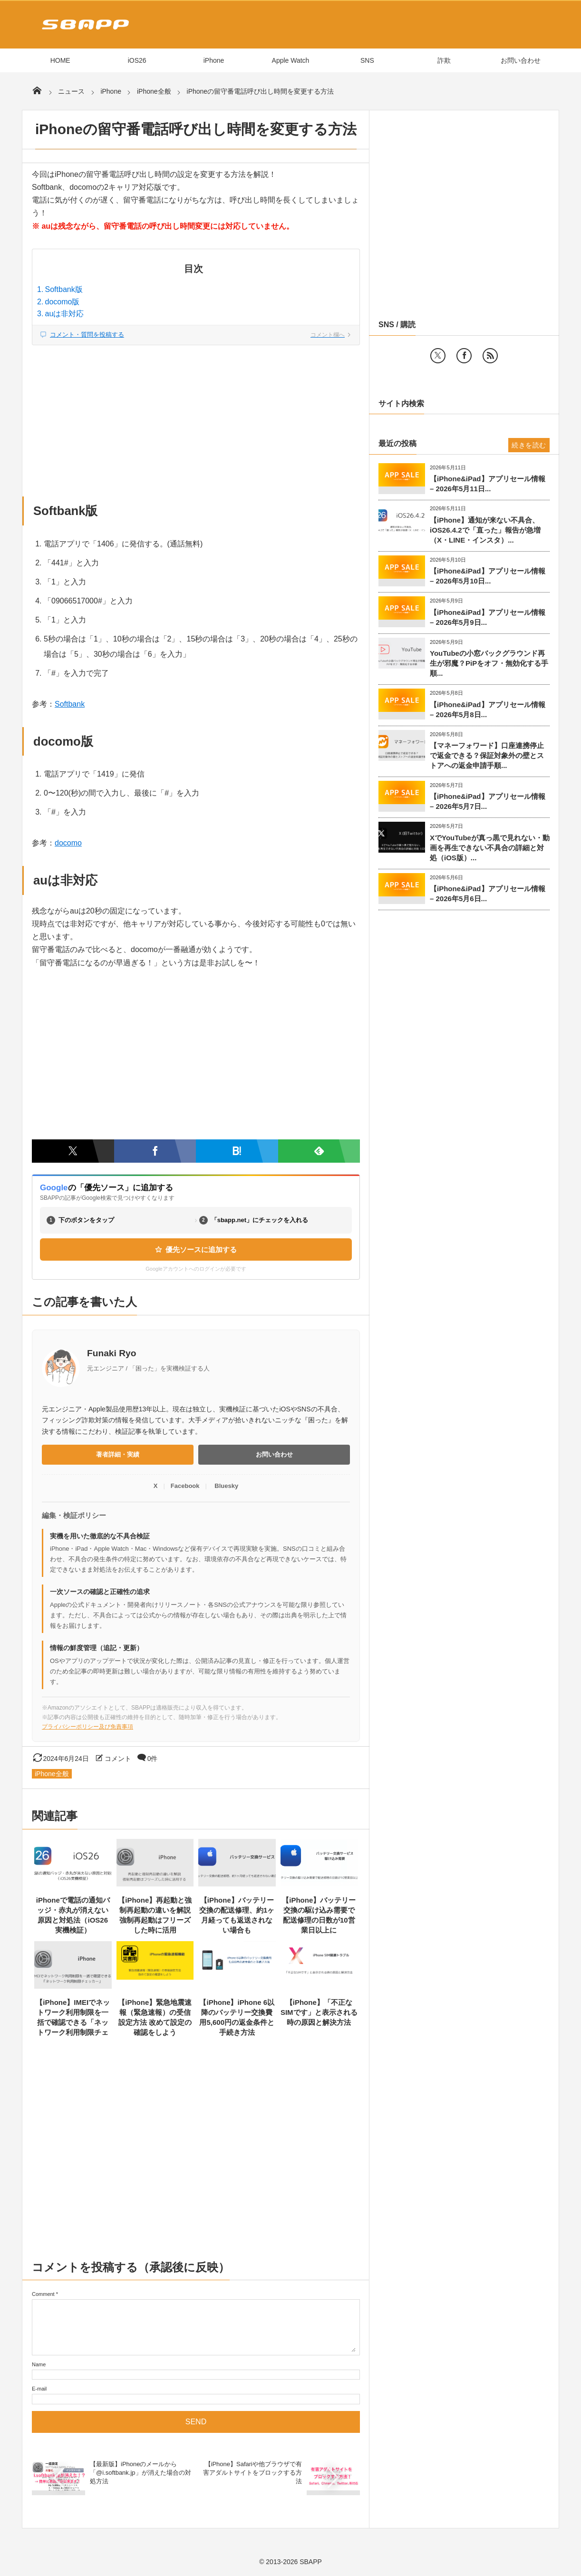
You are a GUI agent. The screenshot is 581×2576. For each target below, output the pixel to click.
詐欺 (444, 60)
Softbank (70, 704)
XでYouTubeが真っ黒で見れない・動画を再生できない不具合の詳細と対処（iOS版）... (490, 848)
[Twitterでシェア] (73, 1151)
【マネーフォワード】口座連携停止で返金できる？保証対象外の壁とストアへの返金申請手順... (487, 755)
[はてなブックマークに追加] (237, 1151)
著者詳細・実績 (117, 1454)
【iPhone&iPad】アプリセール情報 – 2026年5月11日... (487, 484)
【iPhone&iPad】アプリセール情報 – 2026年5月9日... (487, 617)
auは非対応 (64, 314)
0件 (152, 1758)
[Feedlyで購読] (319, 1151)
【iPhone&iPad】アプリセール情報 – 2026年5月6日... (487, 894)
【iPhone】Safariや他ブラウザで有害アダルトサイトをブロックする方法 (252, 2472)
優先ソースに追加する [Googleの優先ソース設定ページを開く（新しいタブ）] (196, 1249)
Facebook (185, 1485)
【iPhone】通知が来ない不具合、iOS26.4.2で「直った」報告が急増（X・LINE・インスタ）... (485, 530)
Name (39, 2364)
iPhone (213, 60)
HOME (60, 60)
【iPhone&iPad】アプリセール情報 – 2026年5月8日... (487, 709)
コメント (118, 1758)
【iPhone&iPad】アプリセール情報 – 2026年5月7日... (487, 801)
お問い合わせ (521, 60)
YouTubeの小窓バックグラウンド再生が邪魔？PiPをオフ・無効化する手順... (489, 663)
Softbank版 (64, 289)
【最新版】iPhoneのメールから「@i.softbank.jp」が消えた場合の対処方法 (140, 2472)
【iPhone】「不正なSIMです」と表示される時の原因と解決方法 (319, 2012)
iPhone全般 (52, 1774)
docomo (68, 843)
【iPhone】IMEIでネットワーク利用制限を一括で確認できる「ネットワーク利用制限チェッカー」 (73, 2022)
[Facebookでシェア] (155, 1151)
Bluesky (226, 1485)
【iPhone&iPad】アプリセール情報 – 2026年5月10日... (487, 576)
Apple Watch (291, 60)
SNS (367, 60)
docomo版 (62, 302)
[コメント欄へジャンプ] (196, 335)
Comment (43, 2294)
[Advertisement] (196, 415)
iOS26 (137, 60)
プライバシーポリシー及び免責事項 (87, 1726)
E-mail (39, 2388)
